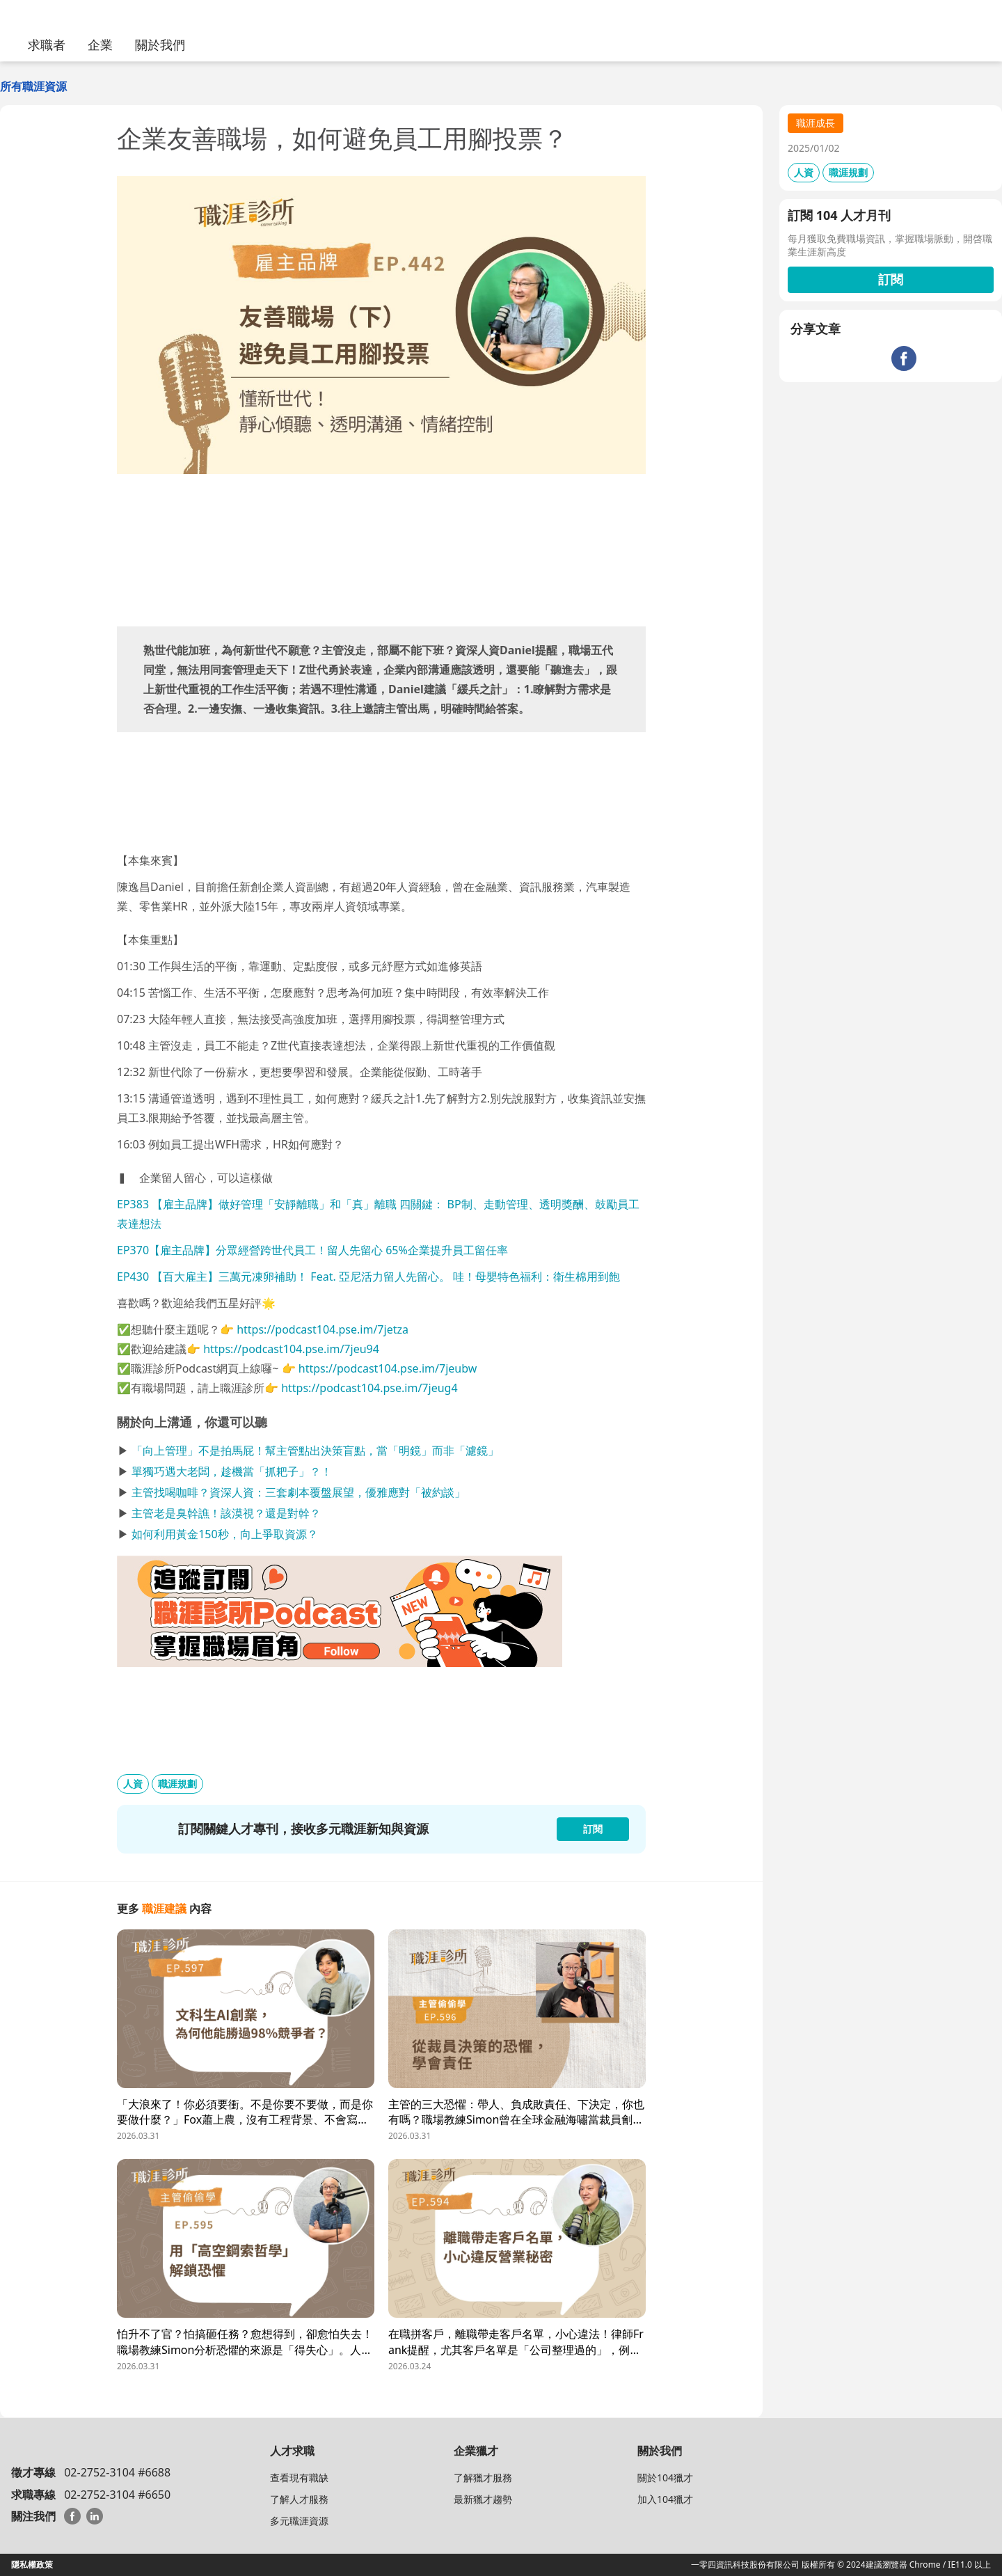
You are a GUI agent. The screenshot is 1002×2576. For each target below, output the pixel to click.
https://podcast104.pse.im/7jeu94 (291, 1349)
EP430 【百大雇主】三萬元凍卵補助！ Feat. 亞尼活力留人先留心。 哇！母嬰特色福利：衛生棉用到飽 (368, 1276)
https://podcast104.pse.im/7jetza (322, 1329)
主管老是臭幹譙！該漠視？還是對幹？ (226, 1513)
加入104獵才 (665, 2499)
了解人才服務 (299, 2499)
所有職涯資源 (33, 86)
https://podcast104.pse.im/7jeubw (388, 1368)
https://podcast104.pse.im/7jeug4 (369, 1388)
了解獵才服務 (483, 2477)
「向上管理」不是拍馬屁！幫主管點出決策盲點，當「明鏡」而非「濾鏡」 (315, 1450)
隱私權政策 (32, 2564)
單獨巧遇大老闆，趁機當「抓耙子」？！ (232, 1471)
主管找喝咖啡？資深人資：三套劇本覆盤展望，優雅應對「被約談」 (299, 1492)
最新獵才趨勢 (483, 2499)
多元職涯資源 (299, 2520)
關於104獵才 (665, 2477)
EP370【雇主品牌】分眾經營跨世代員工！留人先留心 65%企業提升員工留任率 (312, 1250)
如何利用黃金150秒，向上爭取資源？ (224, 1534)
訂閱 (890, 279)
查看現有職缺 (299, 2477)
